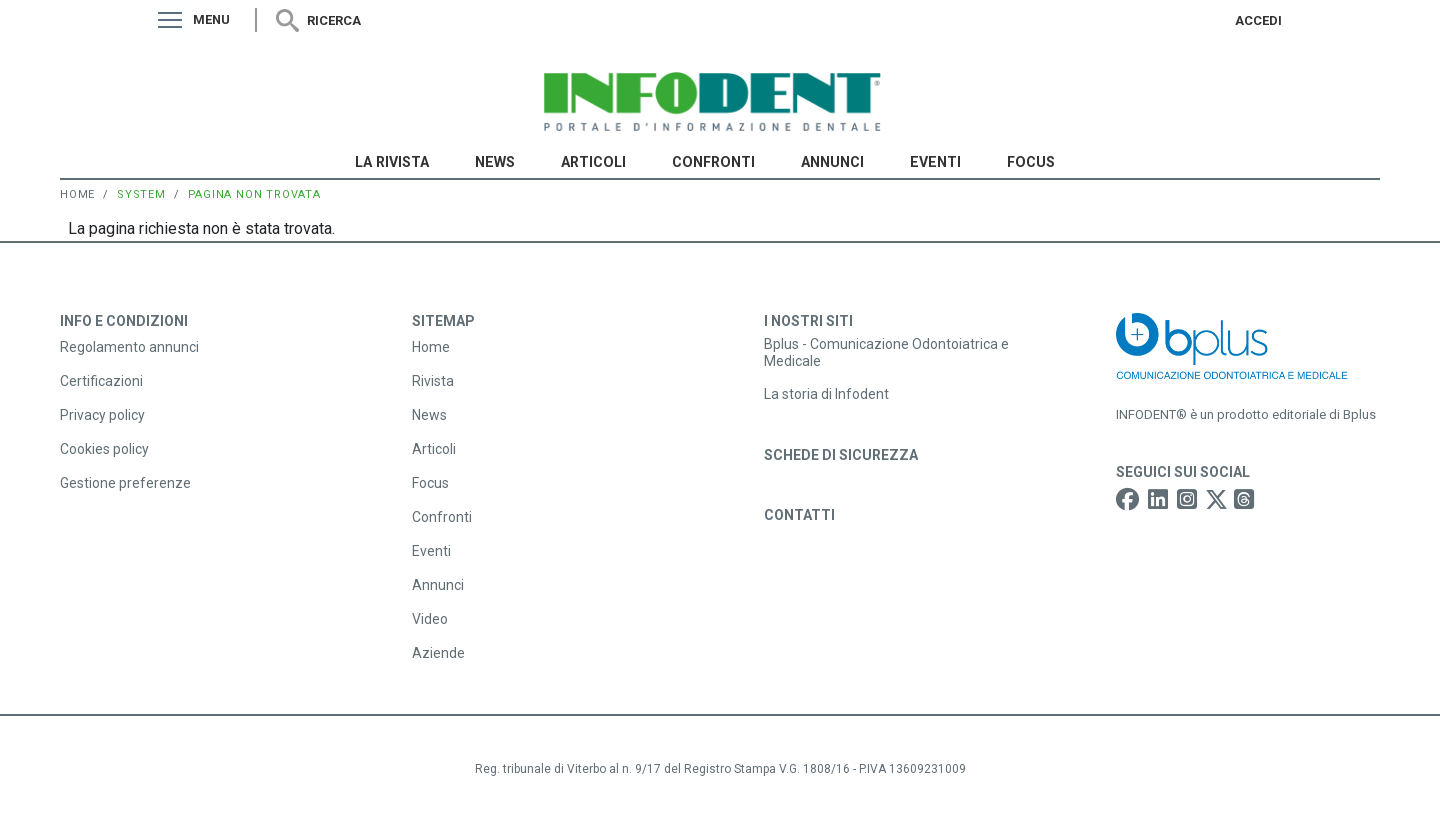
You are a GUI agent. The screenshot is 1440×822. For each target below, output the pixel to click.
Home (77, 194)
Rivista (433, 381)
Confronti (713, 162)
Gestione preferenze (125, 483)
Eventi (935, 162)
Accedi (1258, 20)
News (495, 162)
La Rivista (392, 162)
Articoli (593, 162)
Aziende (438, 653)
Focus (1031, 162)
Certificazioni (101, 381)
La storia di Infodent (826, 394)
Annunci (832, 162)
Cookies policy (104, 449)
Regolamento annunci (129, 347)
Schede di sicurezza (841, 455)
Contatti (799, 515)
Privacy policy (102, 415)
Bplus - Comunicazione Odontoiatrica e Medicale (886, 352)
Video (430, 619)
